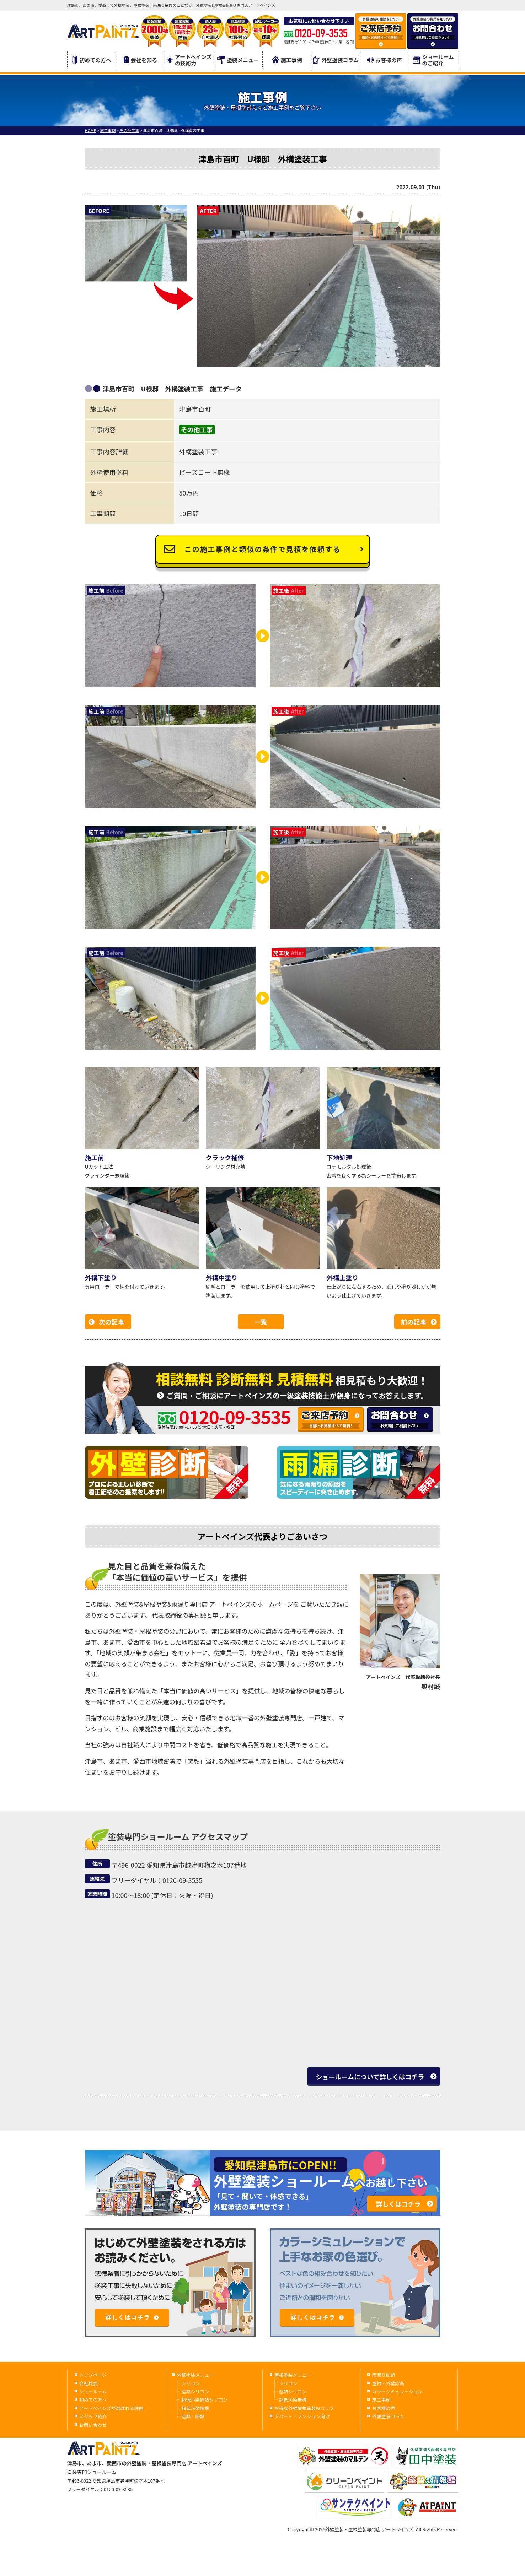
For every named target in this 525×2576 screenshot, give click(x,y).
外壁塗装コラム (336, 60)
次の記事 (111, 1321)
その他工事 (197, 429)
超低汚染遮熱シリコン (204, 2399)
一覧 (261, 1321)
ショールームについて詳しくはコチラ (370, 2076)
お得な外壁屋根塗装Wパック (304, 2408)
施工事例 (287, 60)
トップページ (93, 2374)
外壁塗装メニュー (195, 2374)
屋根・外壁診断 (388, 2383)
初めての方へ (91, 60)
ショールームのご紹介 (433, 60)
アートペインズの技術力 (189, 60)
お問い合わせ (93, 2424)
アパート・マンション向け (302, 2416)
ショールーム (93, 2391)
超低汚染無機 (195, 2408)
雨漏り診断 (383, 2374)
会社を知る (140, 60)
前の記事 (414, 1321)
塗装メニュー (238, 60)
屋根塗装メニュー (292, 2374)
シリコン (190, 2383)
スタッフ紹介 (93, 2416)
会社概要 (88, 2383)
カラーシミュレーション (397, 2391)
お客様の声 (384, 60)
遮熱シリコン (195, 2391)
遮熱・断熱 (192, 2416)
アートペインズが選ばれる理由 (111, 2408)
